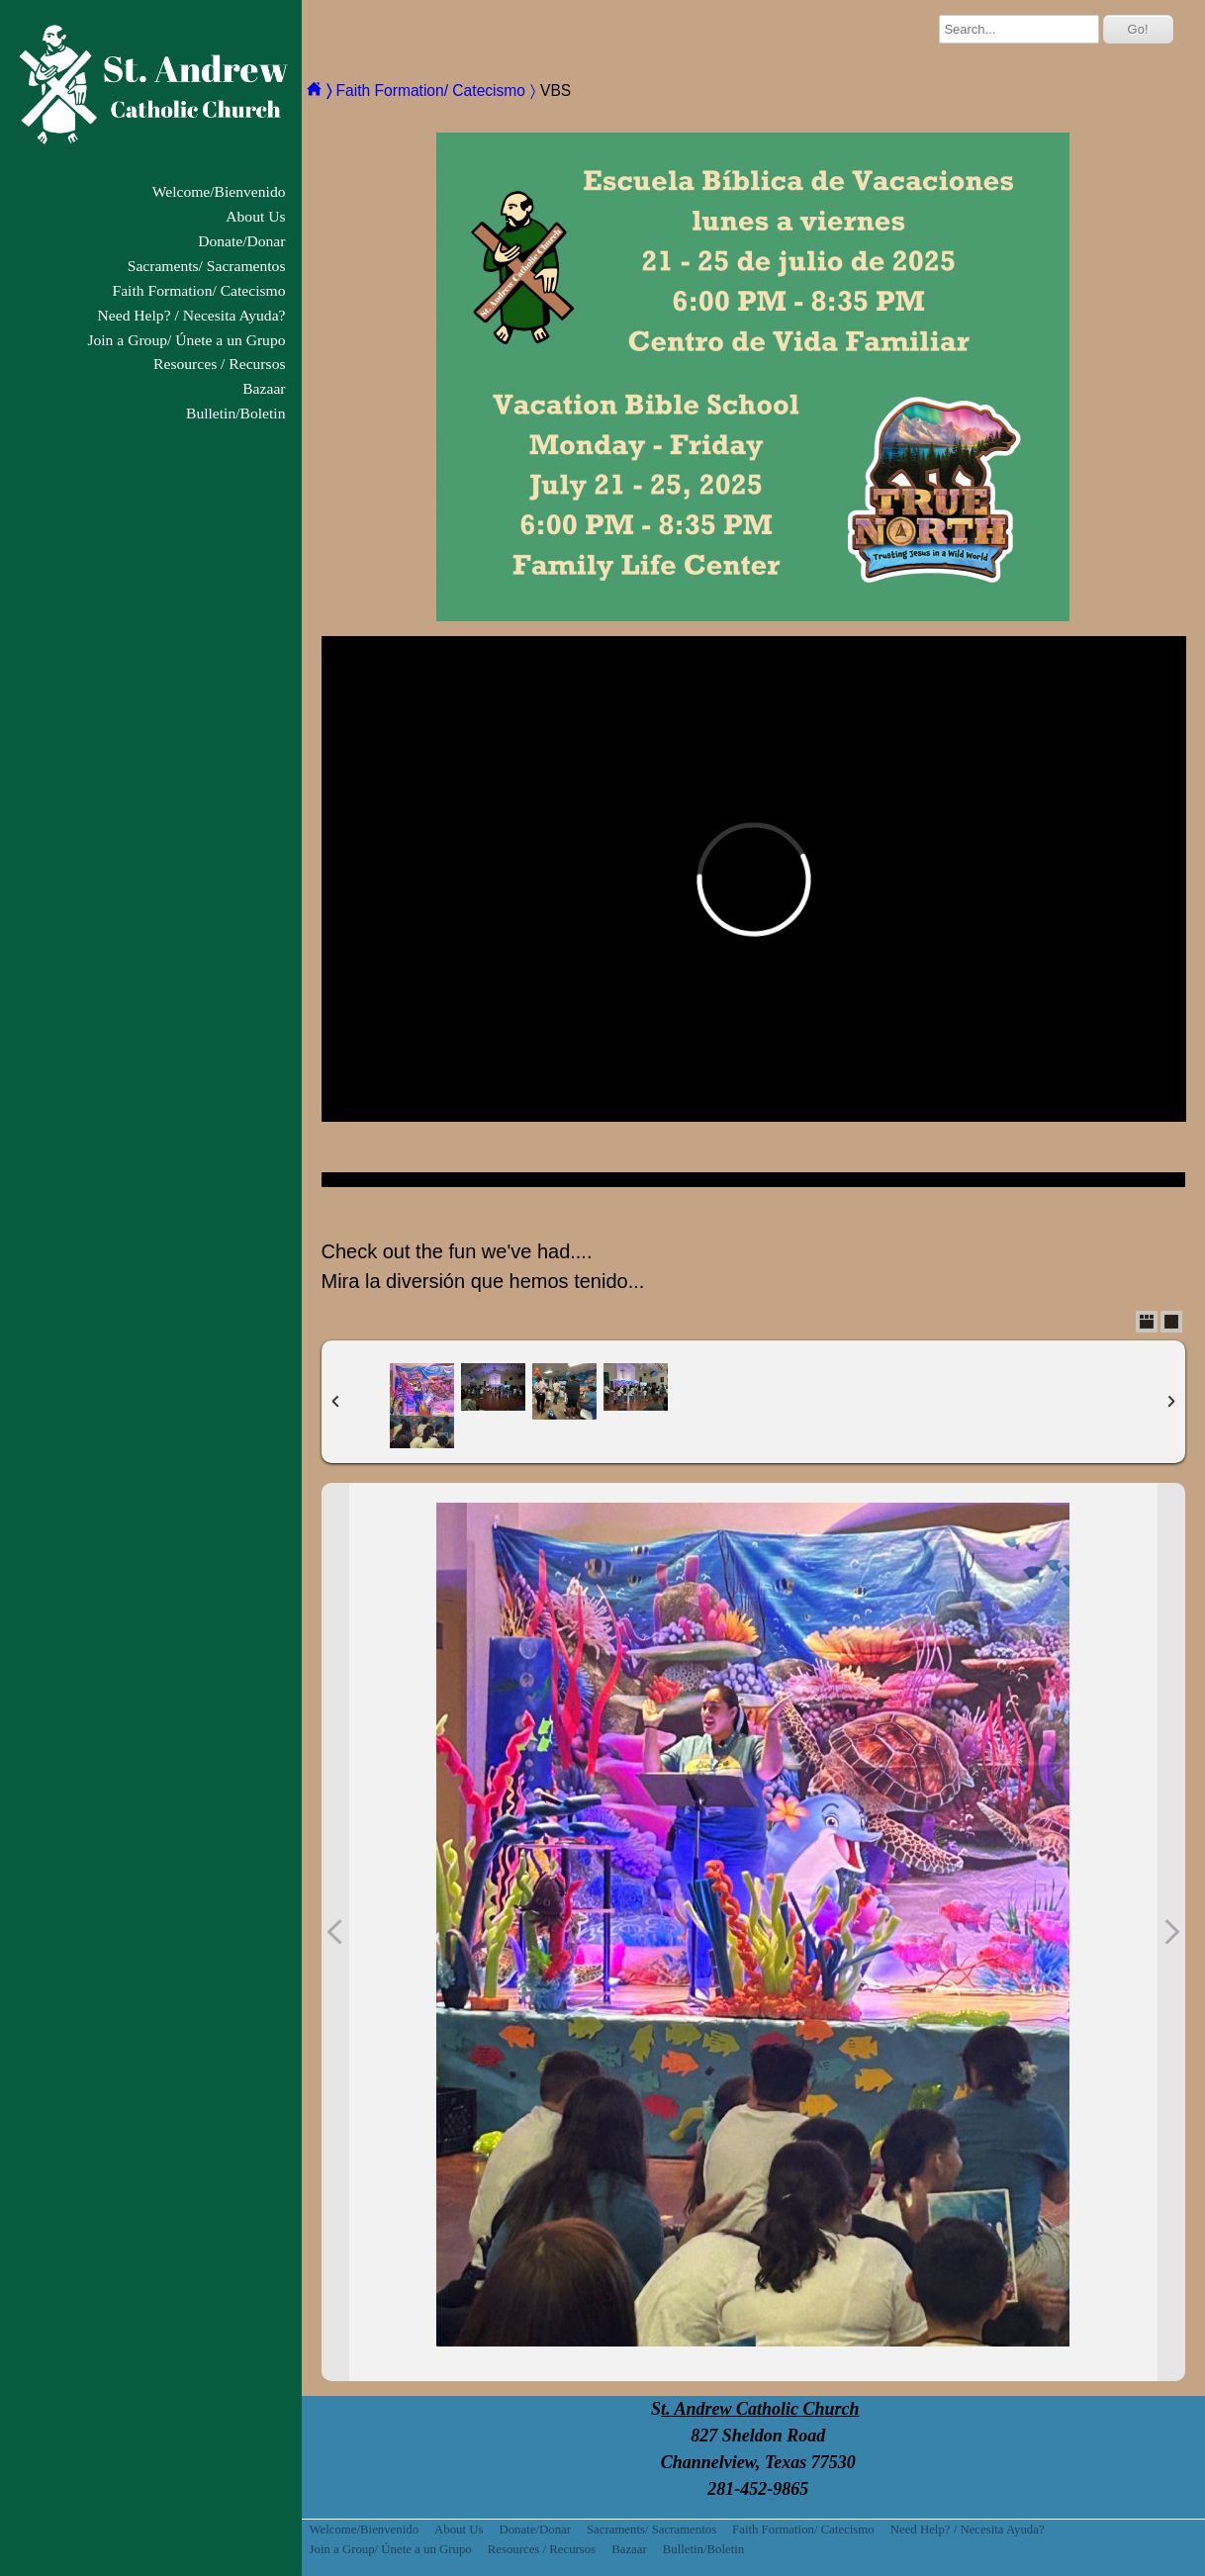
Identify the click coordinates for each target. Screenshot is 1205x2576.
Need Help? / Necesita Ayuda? (192, 315)
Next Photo (1171, 1932)
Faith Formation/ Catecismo (199, 290)
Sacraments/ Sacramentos (207, 265)
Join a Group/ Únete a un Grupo (186, 339)
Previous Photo (335, 1932)
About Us (255, 216)
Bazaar (263, 388)
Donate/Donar (241, 240)
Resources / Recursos (219, 363)
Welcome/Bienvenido (219, 191)
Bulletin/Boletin (236, 413)
